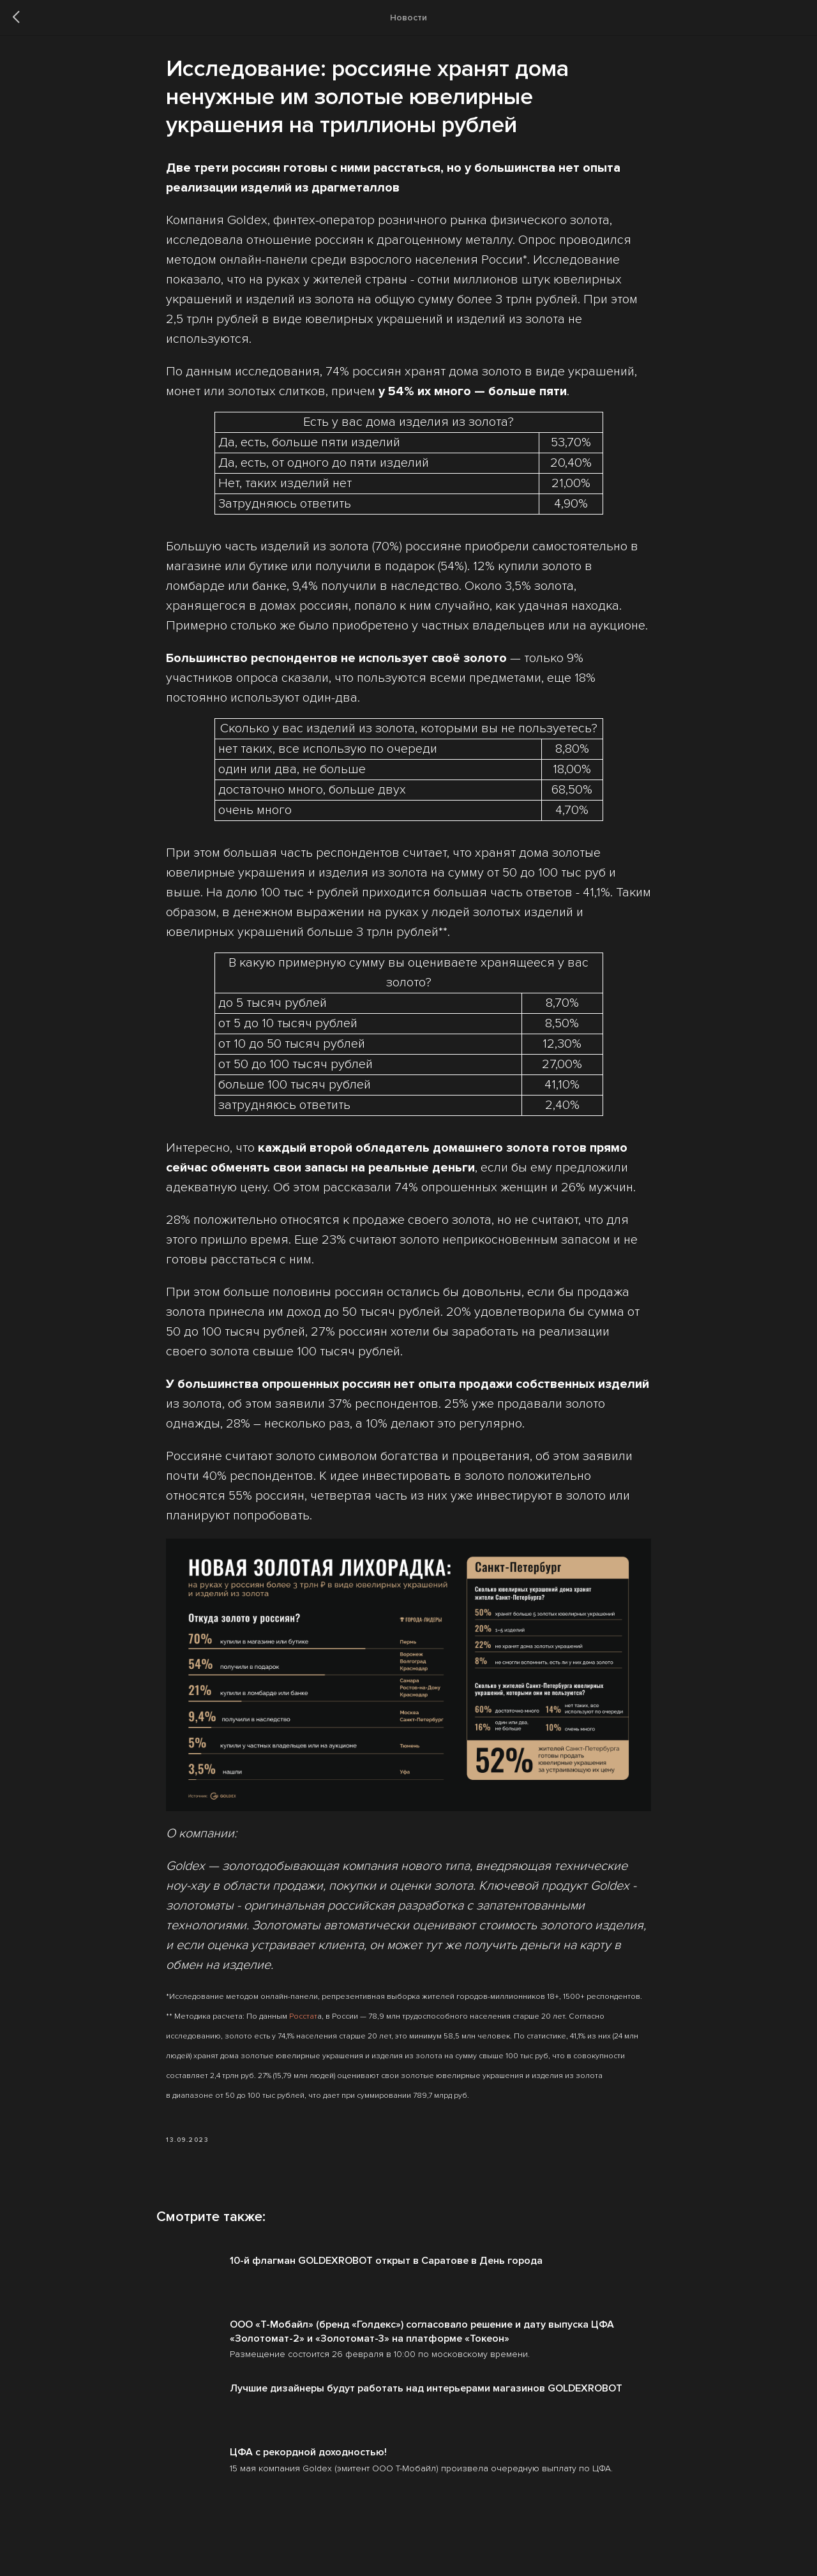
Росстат (303, 2022)
